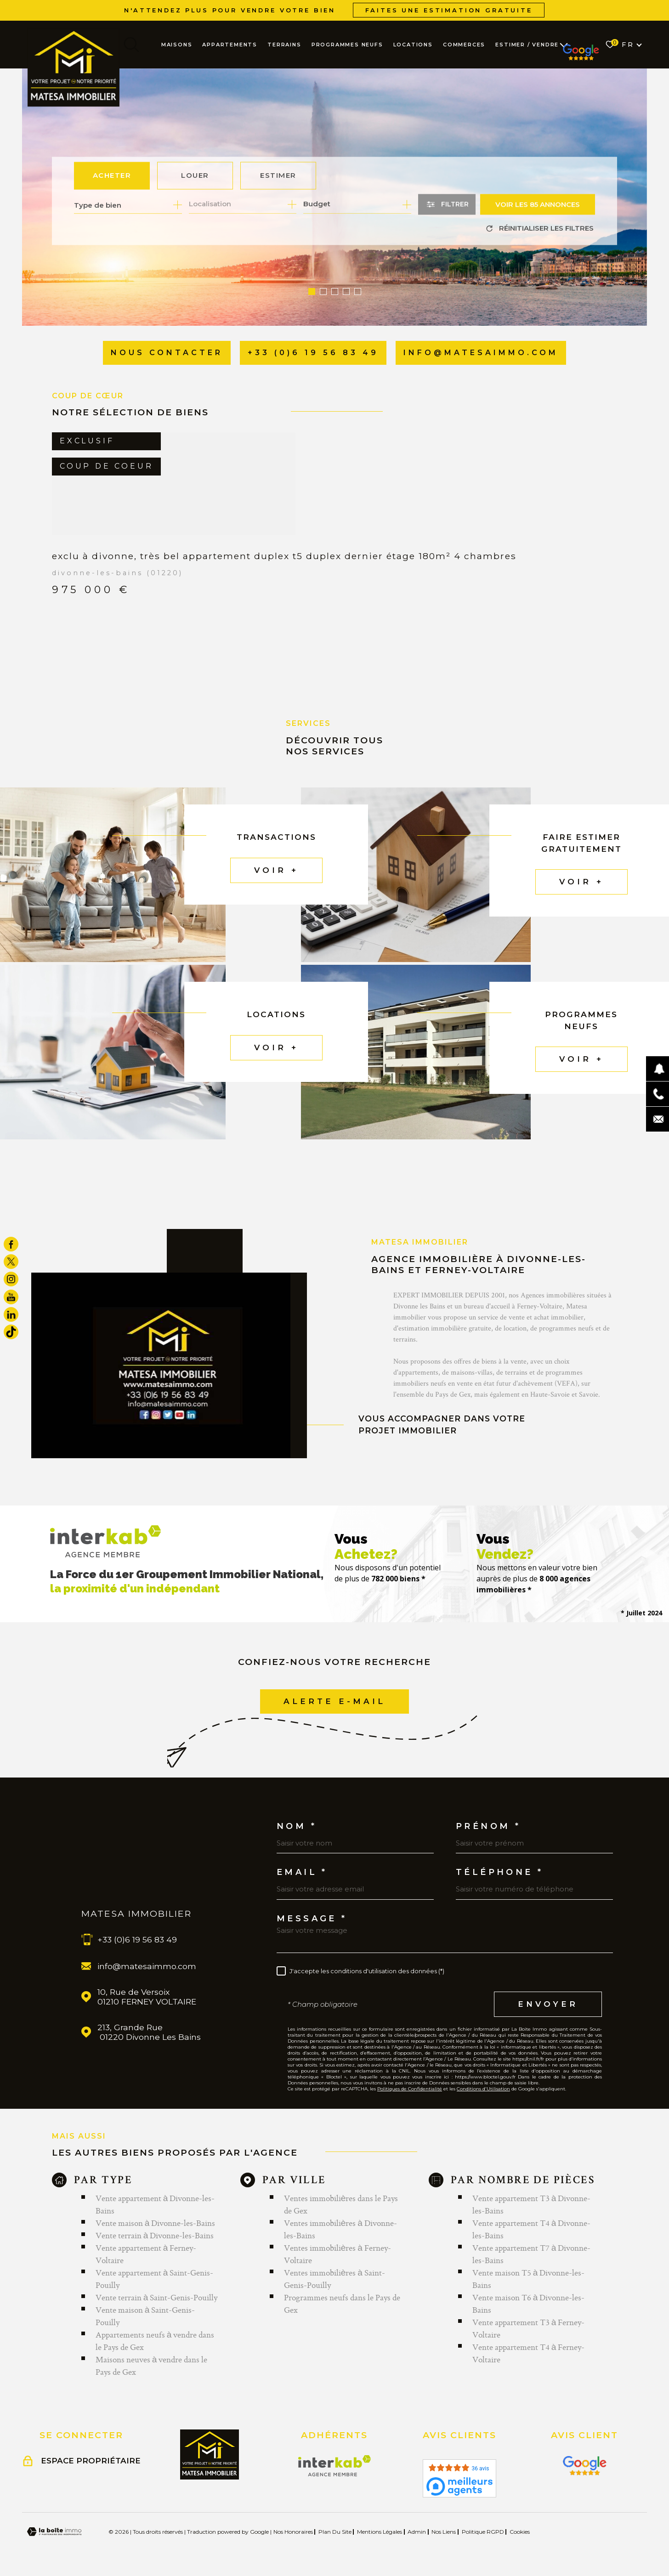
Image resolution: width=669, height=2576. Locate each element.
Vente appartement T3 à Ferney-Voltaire (528, 2328)
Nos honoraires (293, 2531)
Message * (312, 1918)
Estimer (278, 175)
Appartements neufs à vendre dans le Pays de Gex (155, 2341)
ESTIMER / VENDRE (527, 44)
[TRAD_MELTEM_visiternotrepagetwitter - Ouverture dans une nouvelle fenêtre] (11, 1261)
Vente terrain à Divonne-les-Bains (155, 2235)
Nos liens (443, 2531)
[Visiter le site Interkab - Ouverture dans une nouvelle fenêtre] (334, 2465)
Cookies (520, 2532)
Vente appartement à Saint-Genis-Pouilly (155, 2279)
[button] (311, 291)
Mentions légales (379, 2531)
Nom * (297, 1826)
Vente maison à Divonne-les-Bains (155, 2223)
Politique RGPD (483, 2531)
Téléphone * (499, 1872)
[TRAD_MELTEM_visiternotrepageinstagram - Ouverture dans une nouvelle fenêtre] (11, 1279)
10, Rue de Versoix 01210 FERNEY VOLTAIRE (146, 1996)
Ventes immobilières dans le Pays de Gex (341, 2204)
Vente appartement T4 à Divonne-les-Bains (531, 2229)
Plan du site (335, 2531)
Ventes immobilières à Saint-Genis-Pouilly (334, 2279)
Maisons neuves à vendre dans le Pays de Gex (152, 2366)
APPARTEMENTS (229, 44)
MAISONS (177, 44)
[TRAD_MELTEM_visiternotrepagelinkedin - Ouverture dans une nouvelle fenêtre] (11, 1314)
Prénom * (488, 1826)
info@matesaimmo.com (146, 1966)
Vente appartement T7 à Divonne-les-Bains (531, 2254)
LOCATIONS (413, 44)
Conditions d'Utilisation (483, 2089)
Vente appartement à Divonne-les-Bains (155, 2204)
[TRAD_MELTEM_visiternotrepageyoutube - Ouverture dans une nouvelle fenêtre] (11, 1297)
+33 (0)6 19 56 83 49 (137, 1939)
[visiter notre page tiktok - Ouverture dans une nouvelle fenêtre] (11, 1332)
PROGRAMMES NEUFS (347, 44)
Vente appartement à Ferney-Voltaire (146, 2254)
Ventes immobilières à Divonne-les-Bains (340, 2229)
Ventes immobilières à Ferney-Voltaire (337, 2254)
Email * (302, 1872)
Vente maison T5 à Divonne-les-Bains (528, 2279)
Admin (417, 2531)
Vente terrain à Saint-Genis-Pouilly (157, 2297)
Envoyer (548, 2004)
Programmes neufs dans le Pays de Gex (342, 2304)
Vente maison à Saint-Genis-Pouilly (145, 2316)
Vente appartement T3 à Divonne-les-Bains (531, 2204)
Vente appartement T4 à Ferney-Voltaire (528, 2353)
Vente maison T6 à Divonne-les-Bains (528, 2304)
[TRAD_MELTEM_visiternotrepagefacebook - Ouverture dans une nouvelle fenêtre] (11, 1244)
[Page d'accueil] (73, 67)
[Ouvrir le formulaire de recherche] (447, 204)
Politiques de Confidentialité (409, 2089)
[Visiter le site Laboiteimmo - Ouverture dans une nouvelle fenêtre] (54, 2531)
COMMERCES (464, 44)
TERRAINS (284, 44)
